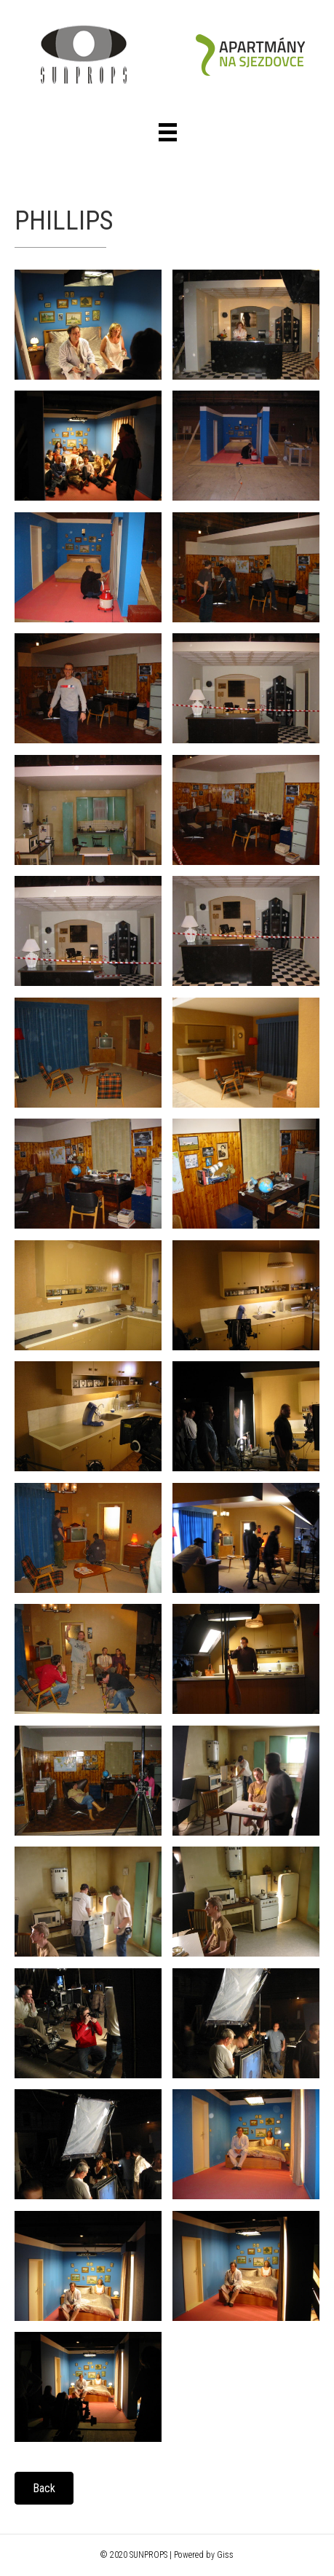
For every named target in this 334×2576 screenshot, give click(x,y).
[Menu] (167, 132)
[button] (44, 2488)
